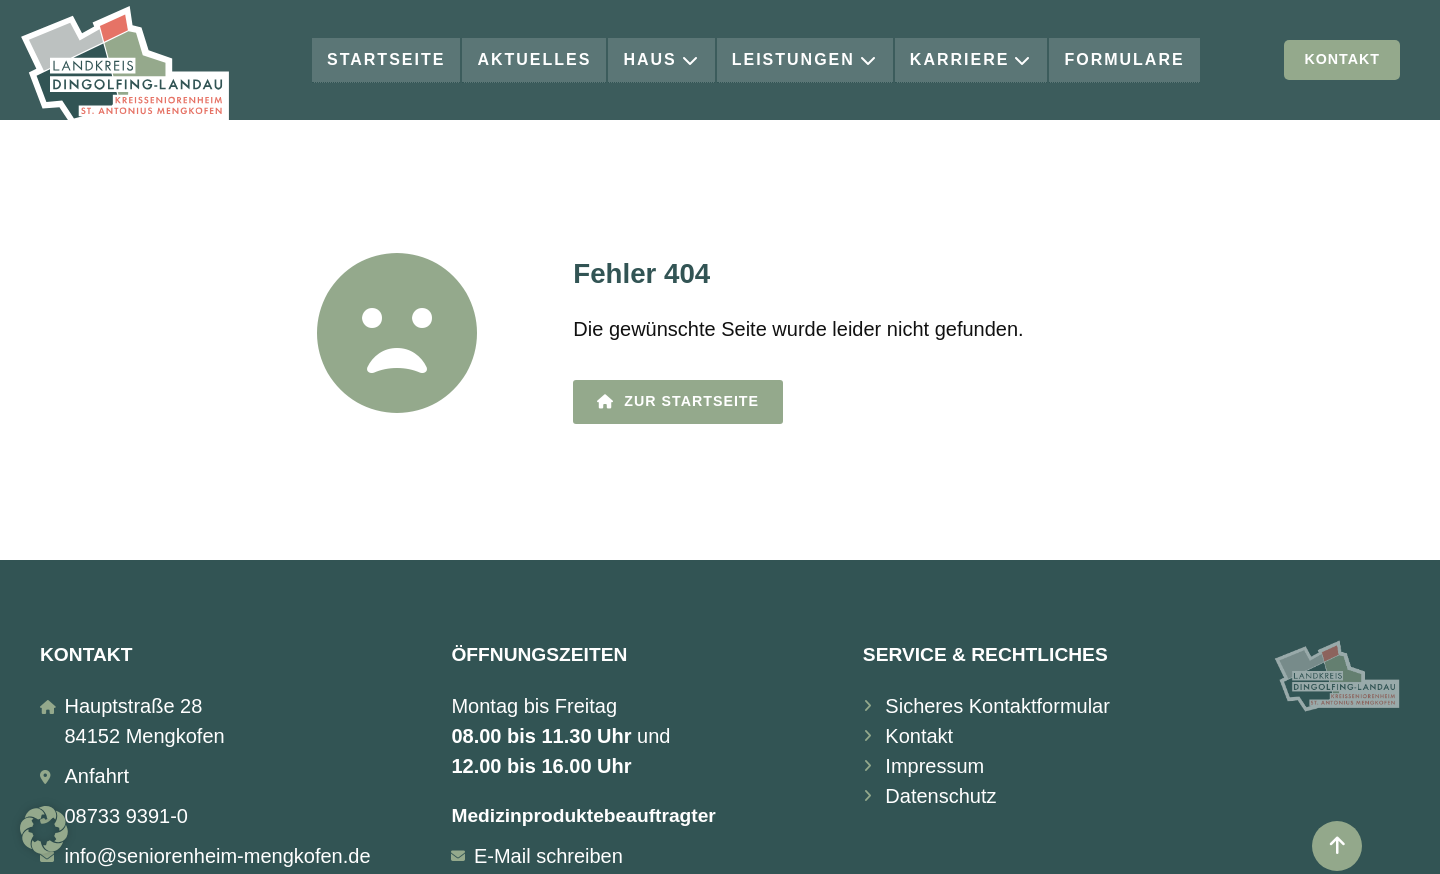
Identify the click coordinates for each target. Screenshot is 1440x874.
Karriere (971, 59)
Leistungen (805, 59)
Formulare (1124, 59)
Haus (661, 59)
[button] (44, 830)
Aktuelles (534, 59)
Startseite (386, 59)
